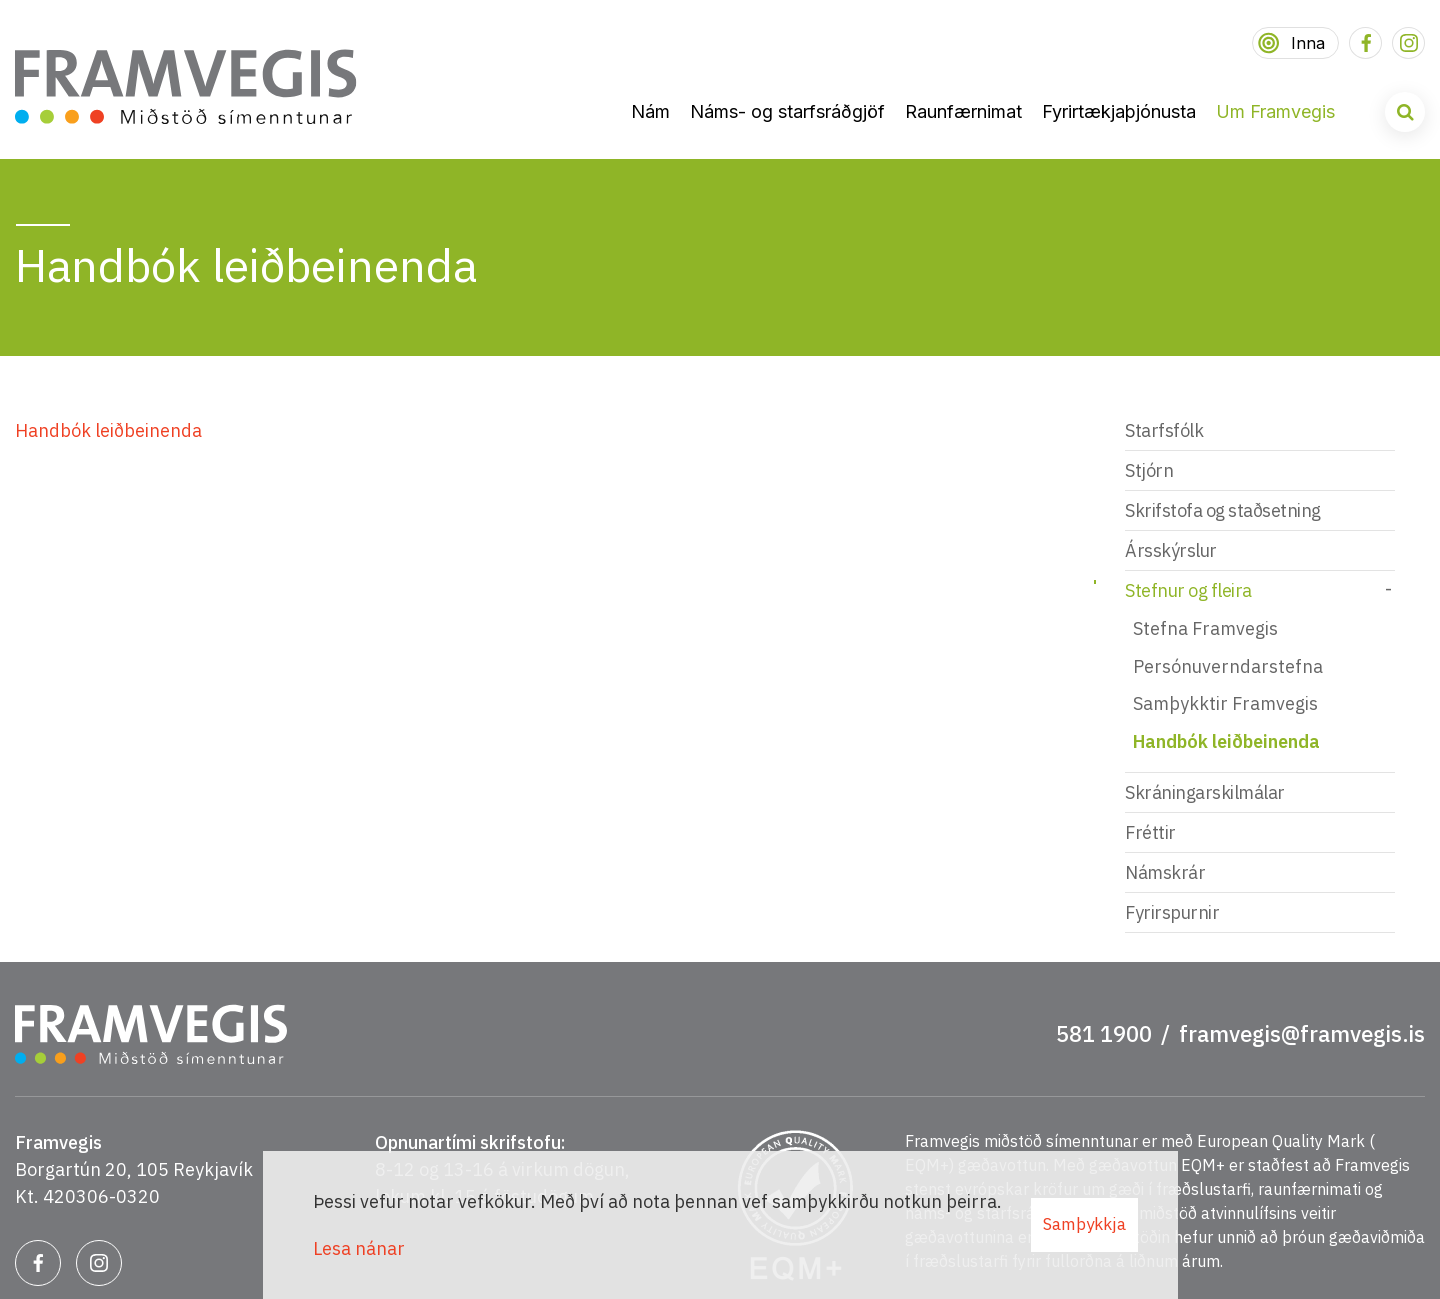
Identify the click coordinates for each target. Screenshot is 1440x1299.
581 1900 (1104, 1033)
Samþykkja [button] (1084, 1224)
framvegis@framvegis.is (1302, 1033)
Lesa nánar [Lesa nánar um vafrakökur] (359, 1248)
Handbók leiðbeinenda (108, 430)
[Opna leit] (1405, 112)
